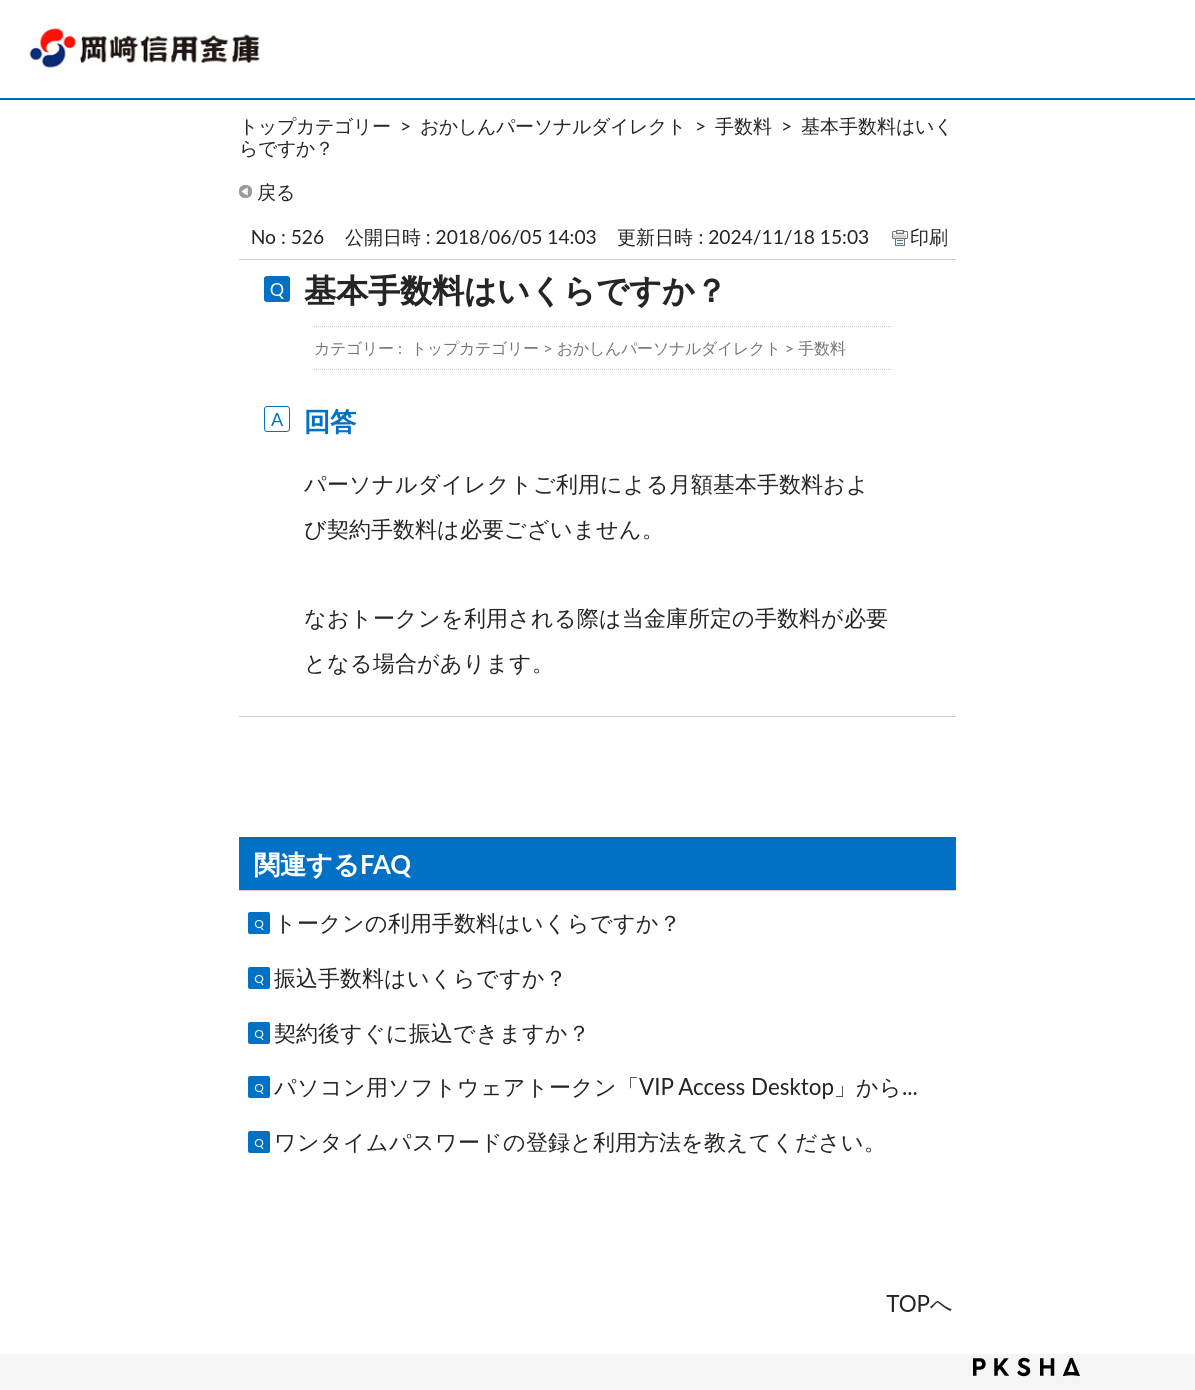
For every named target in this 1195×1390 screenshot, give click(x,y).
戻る (276, 191)
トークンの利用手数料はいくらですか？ (477, 922)
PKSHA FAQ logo (1026, 1367)
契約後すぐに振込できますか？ (432, 1032)
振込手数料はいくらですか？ (420, 977)
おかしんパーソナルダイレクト (553, 125)
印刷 (929, 236)
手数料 (743, 125)
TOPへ (919, 1303)
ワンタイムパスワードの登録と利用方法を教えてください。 (580, 1141)
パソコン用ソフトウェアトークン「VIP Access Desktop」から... (596, 1086)
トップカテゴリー (315, 125)
